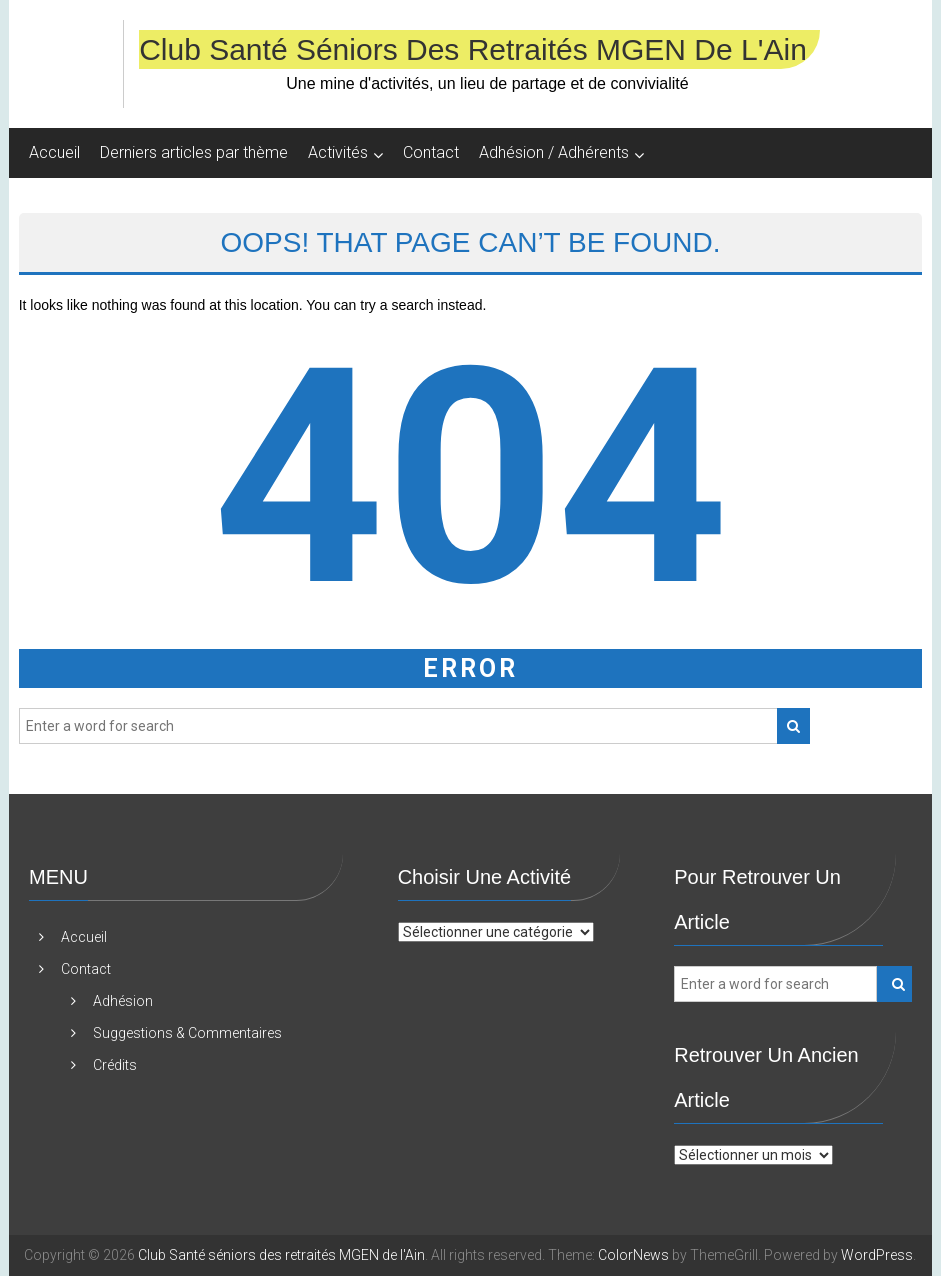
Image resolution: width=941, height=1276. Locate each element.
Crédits (115, 1065)
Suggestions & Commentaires (187, 1033)
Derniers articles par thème (194, 152)
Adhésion (123, 1001)
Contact (431, 152)
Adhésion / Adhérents (554, 152)
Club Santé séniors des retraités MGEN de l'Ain (473, 49)
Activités (338, 152)
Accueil (54, 152)
